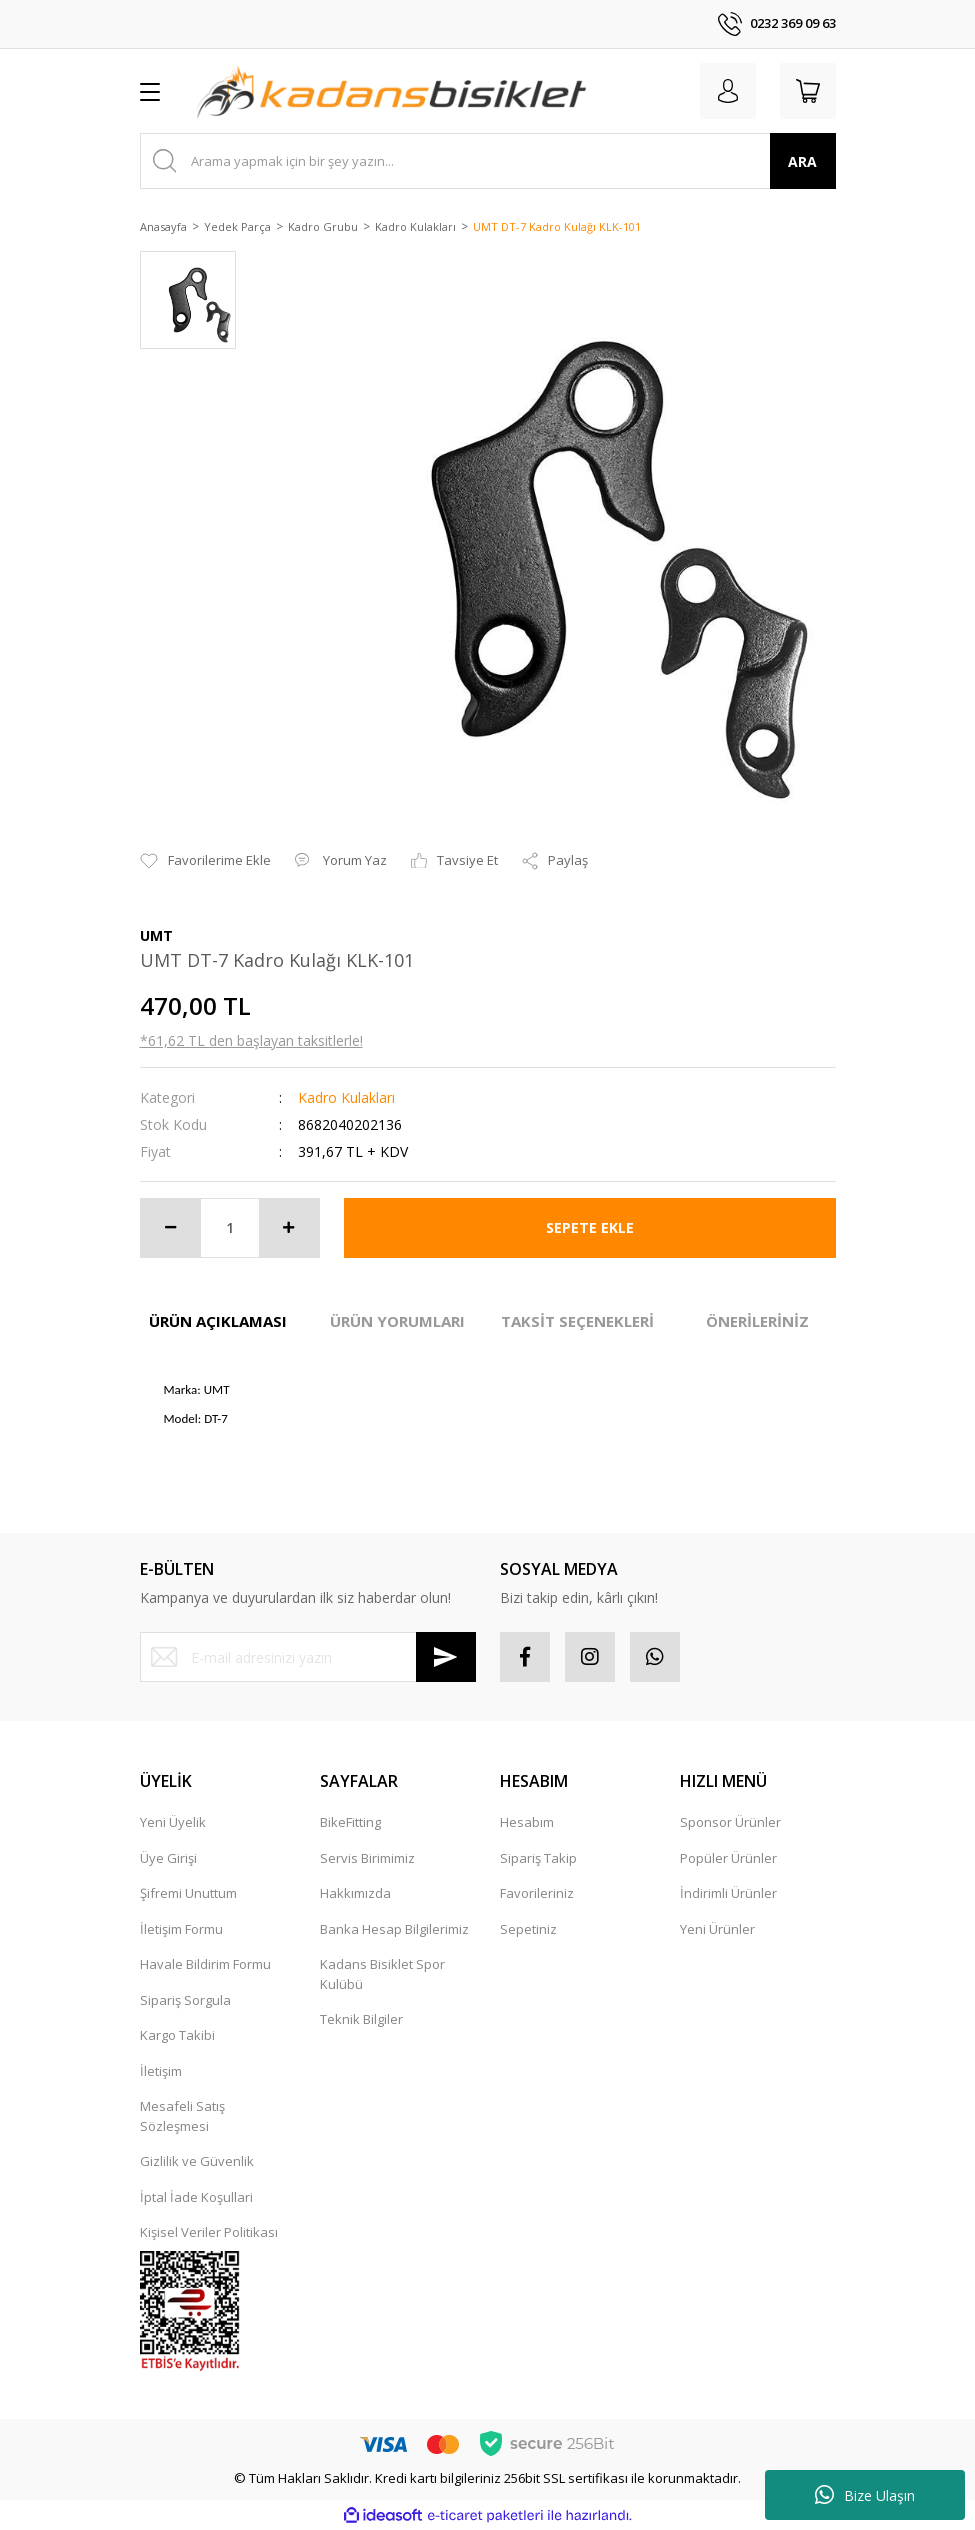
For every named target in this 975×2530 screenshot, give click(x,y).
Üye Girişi (168, 1858)
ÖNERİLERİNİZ (757, 1321)
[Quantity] (230, 1228)
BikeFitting (350, 1822)
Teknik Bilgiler (361, 2019)
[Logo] (391, 91)
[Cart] (808, 91)
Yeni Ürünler (717, 1929)
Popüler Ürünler (728, 1858)
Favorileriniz (537, 1893)
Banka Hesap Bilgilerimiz (394, 1929)
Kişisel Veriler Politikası (209, 2232)
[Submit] (446, 1657)
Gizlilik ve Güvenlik (197, 2161)
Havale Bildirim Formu (205, 1964)
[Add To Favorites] (205, 861)
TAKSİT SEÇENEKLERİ (577, 1321)
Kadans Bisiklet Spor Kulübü (382, 1974)
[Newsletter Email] (308, 1657)
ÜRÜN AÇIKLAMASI (218, 1321)
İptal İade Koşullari (196, 2197)
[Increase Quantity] (289, 1228)
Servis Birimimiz (367, 1858)
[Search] (488, 161)
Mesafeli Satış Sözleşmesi (182, 2116)
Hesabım (527, 1822)
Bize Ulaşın (865, 2495)
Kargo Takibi (177, 2035)
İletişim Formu (181, 1929)
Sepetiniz (528, 1929)
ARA (802, 161)
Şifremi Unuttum (188, 1893)
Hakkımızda (355, 1893)
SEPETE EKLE (590, 1227)
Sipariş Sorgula (185, 2000)
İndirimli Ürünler (728, 1893)
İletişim (161, 2071)
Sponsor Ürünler (730, 1822)
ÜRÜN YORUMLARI (397, 1321)
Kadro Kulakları (346, 1097)
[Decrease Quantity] (171, 1228)
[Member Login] (728, 91)
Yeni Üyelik (173, 1822)
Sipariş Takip (538, 1858)
